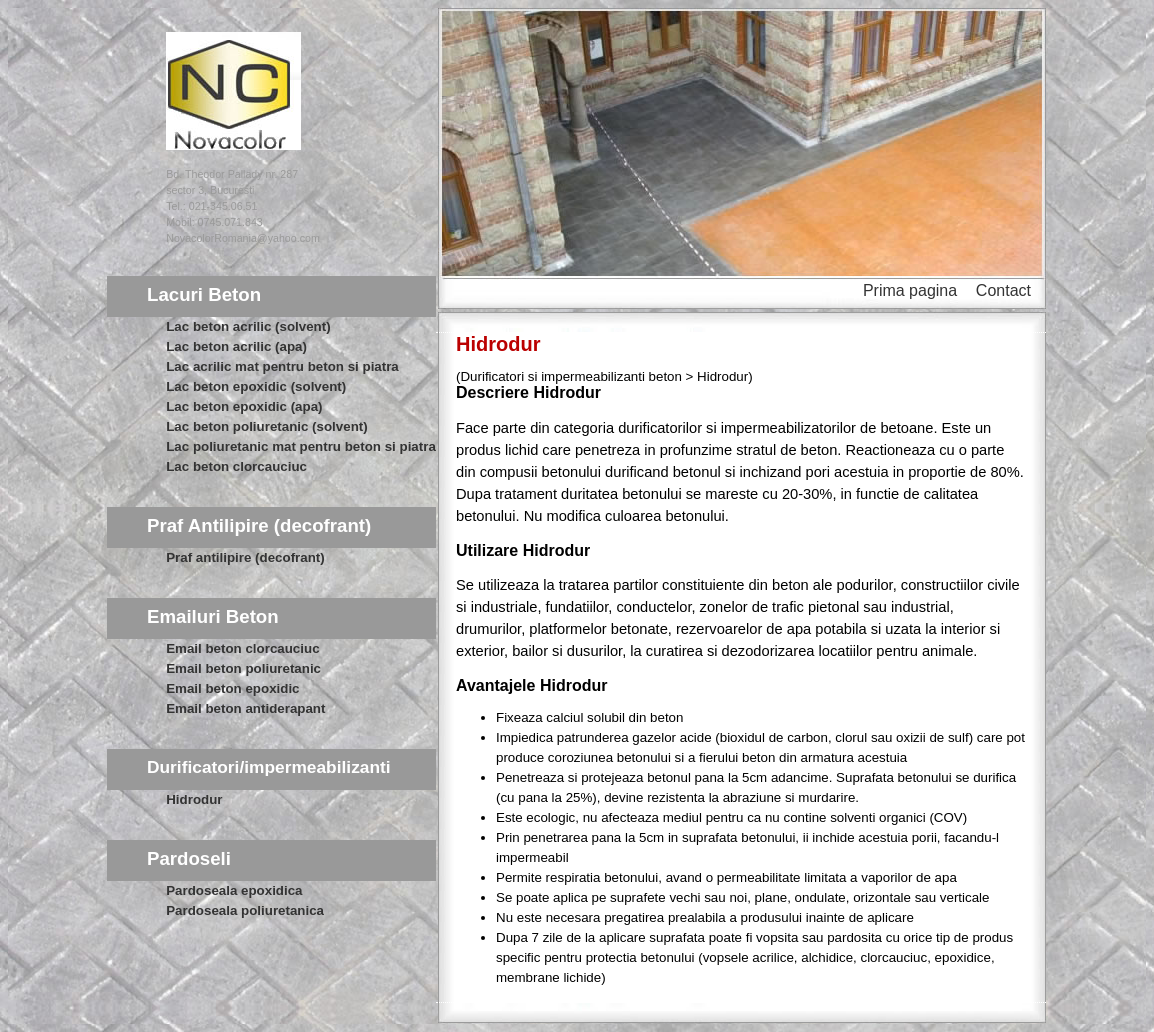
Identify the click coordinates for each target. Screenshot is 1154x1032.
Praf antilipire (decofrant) (245, 557)
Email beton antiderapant (245, 708)
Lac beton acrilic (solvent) (248, 326)
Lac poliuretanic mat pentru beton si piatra (301, 446)
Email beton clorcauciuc (242, 648)
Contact (1003, 290)
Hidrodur (194, 799)
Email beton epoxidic (232, 688)
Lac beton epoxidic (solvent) (256, 386)
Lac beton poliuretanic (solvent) (266, 426)
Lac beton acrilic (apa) (236, 346)
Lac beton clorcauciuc (236, 466)
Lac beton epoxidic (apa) (244, 406)
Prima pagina (910, 290)
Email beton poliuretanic (243, 668)
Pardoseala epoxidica (234, 890)
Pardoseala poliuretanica (245, 910)
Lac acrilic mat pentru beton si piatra (282, 366)
